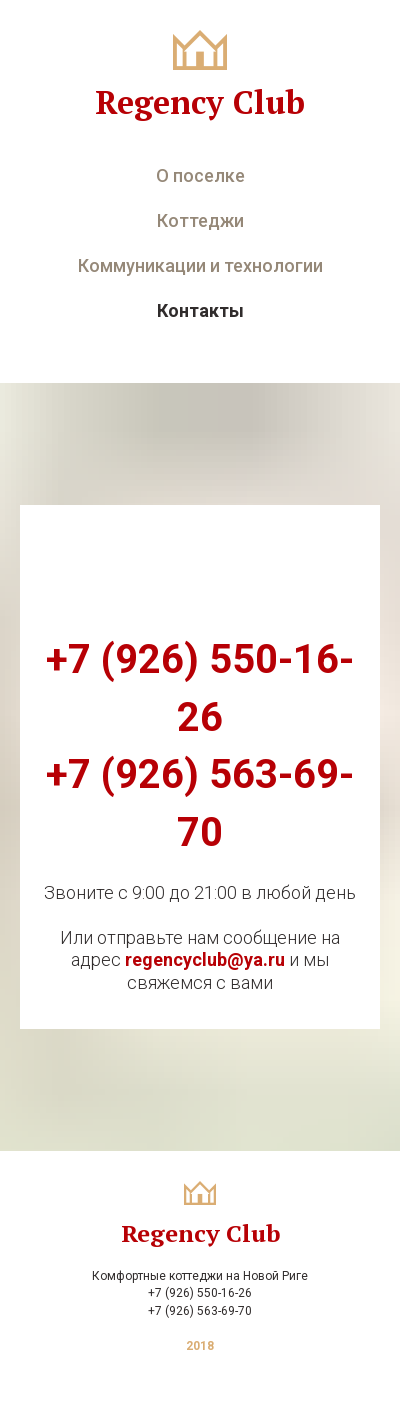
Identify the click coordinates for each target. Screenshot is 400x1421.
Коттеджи (200, 220)
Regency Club (200, 102)
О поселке (200, 175)
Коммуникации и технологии (200, 265)
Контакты (200, 310)
